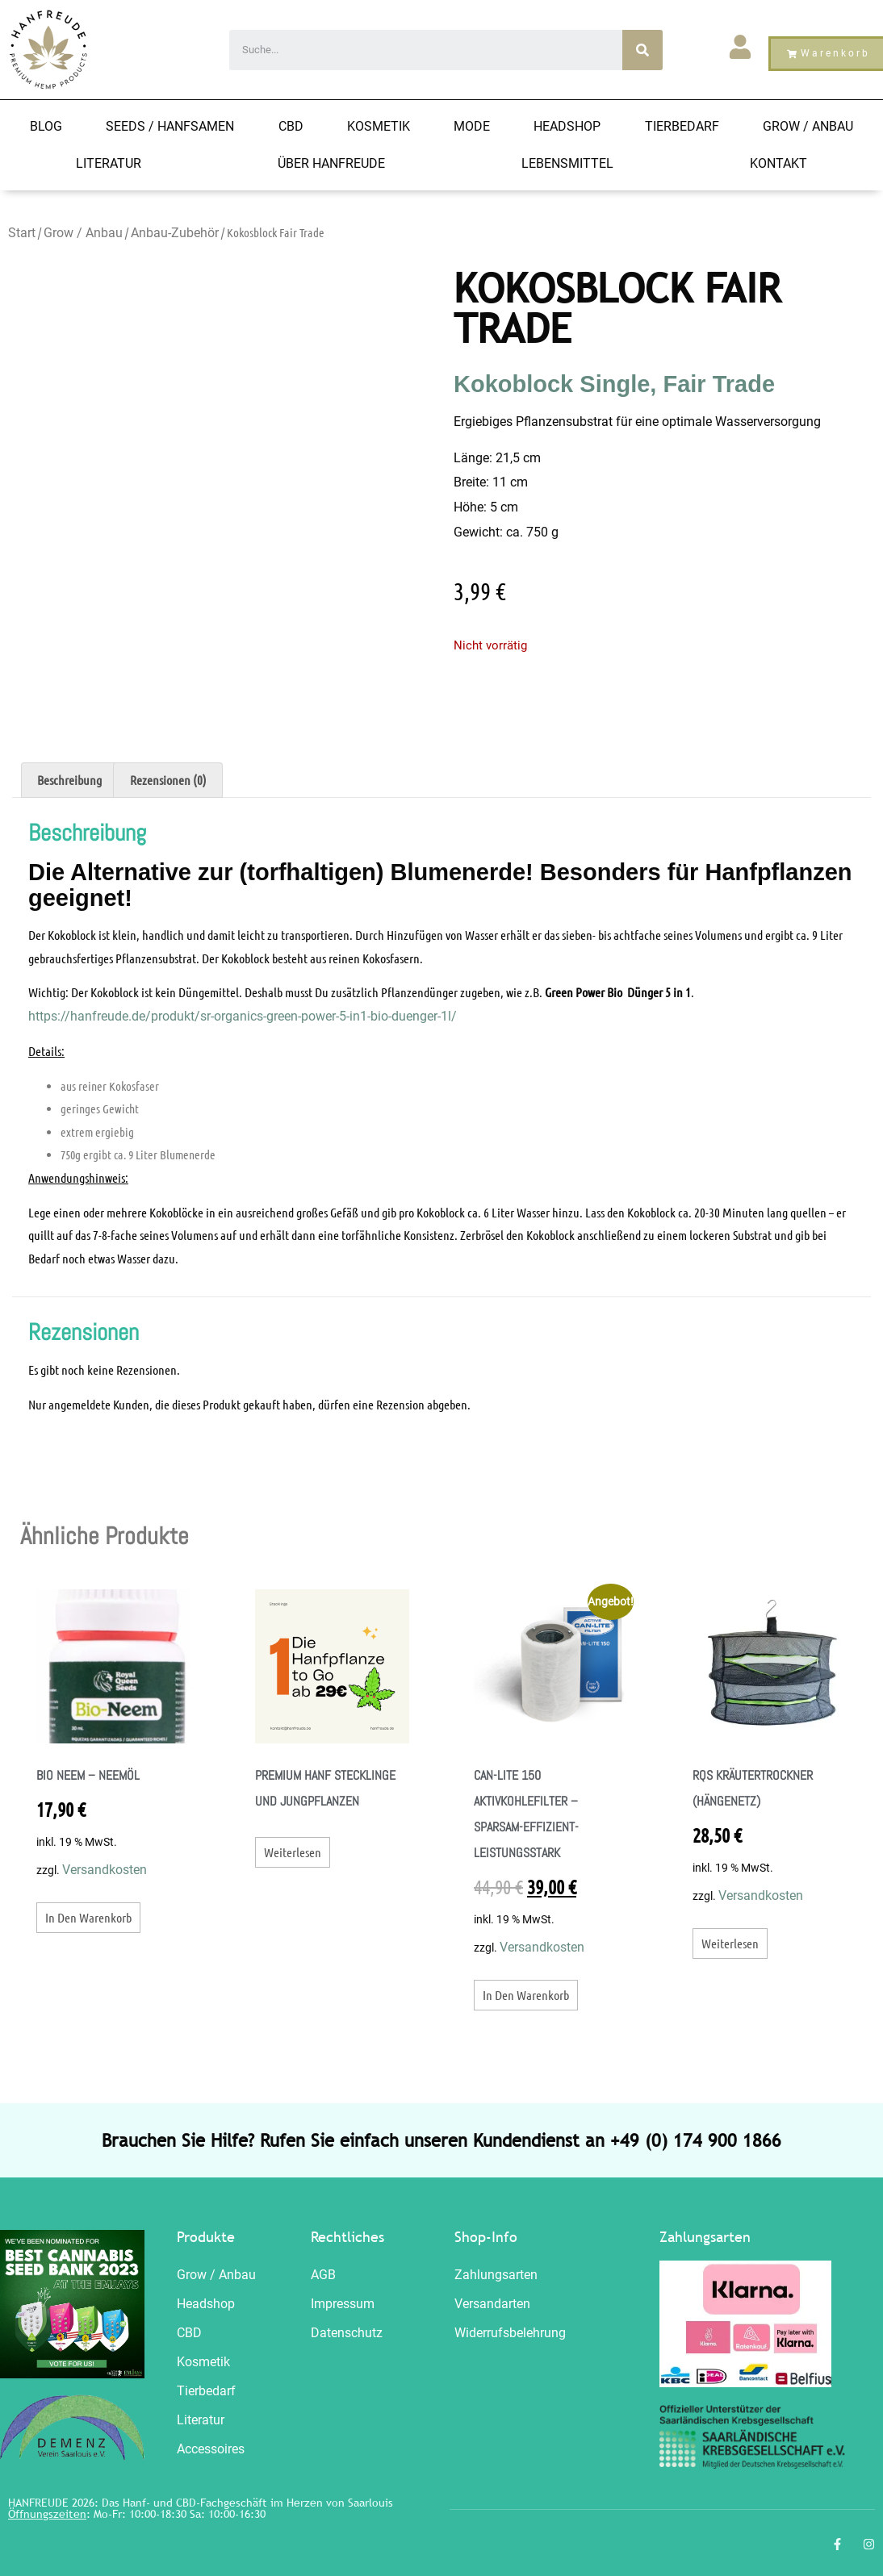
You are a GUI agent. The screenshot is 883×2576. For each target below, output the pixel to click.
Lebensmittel (567, 163)
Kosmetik (378, 126)
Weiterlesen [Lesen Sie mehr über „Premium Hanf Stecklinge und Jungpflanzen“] (292, 1852)
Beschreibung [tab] (69, 779)
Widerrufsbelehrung (510, 2332)
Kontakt (778, 163)
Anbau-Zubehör (175, 232)
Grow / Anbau (808, 126)
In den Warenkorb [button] (88, 1917)
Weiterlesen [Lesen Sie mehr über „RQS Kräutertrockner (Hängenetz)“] (730, 1943)
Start (22, 232)
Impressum (343, 2303)
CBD (290, 126)
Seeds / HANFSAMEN (170, 126)
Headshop (567, 126)
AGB (323, 2274)
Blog (46, 126)
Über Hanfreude (331, 163)
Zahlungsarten (496, 2274)
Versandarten (492, 2303)
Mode (472, 126)
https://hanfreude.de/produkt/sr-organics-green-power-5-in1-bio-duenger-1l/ (242, 1016)
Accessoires (211, 2449)
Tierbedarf (682, 126)
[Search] (642, 50)
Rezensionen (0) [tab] (168, 779)
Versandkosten (104, 1869)
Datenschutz (347, 2332)
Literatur (108, 163)
